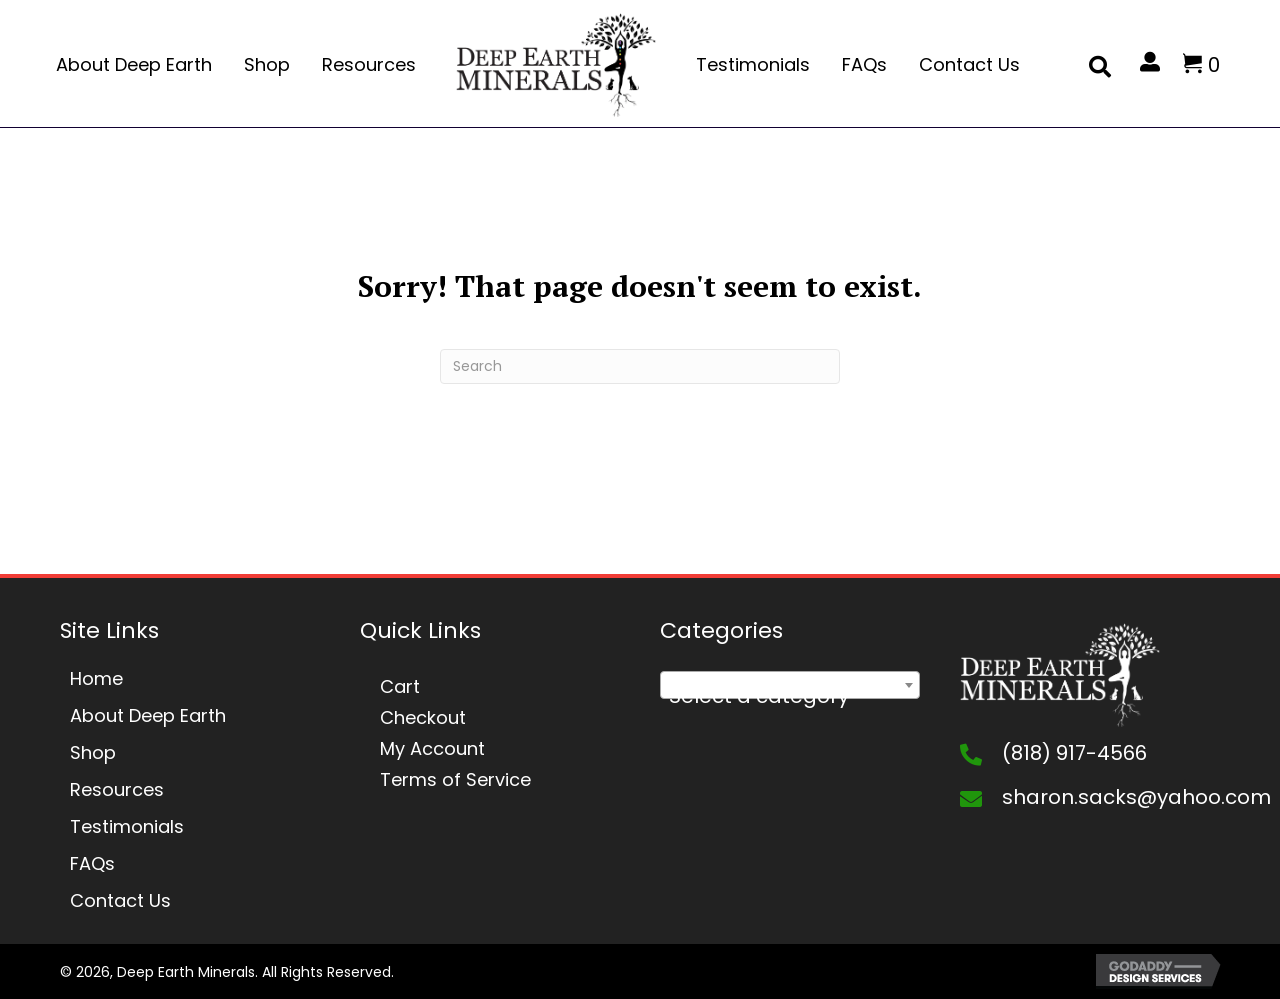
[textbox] (790, 696)
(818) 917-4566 (1074, 753)
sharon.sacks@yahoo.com (1136, 797)
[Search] (640, 366)
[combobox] (790, 685)
